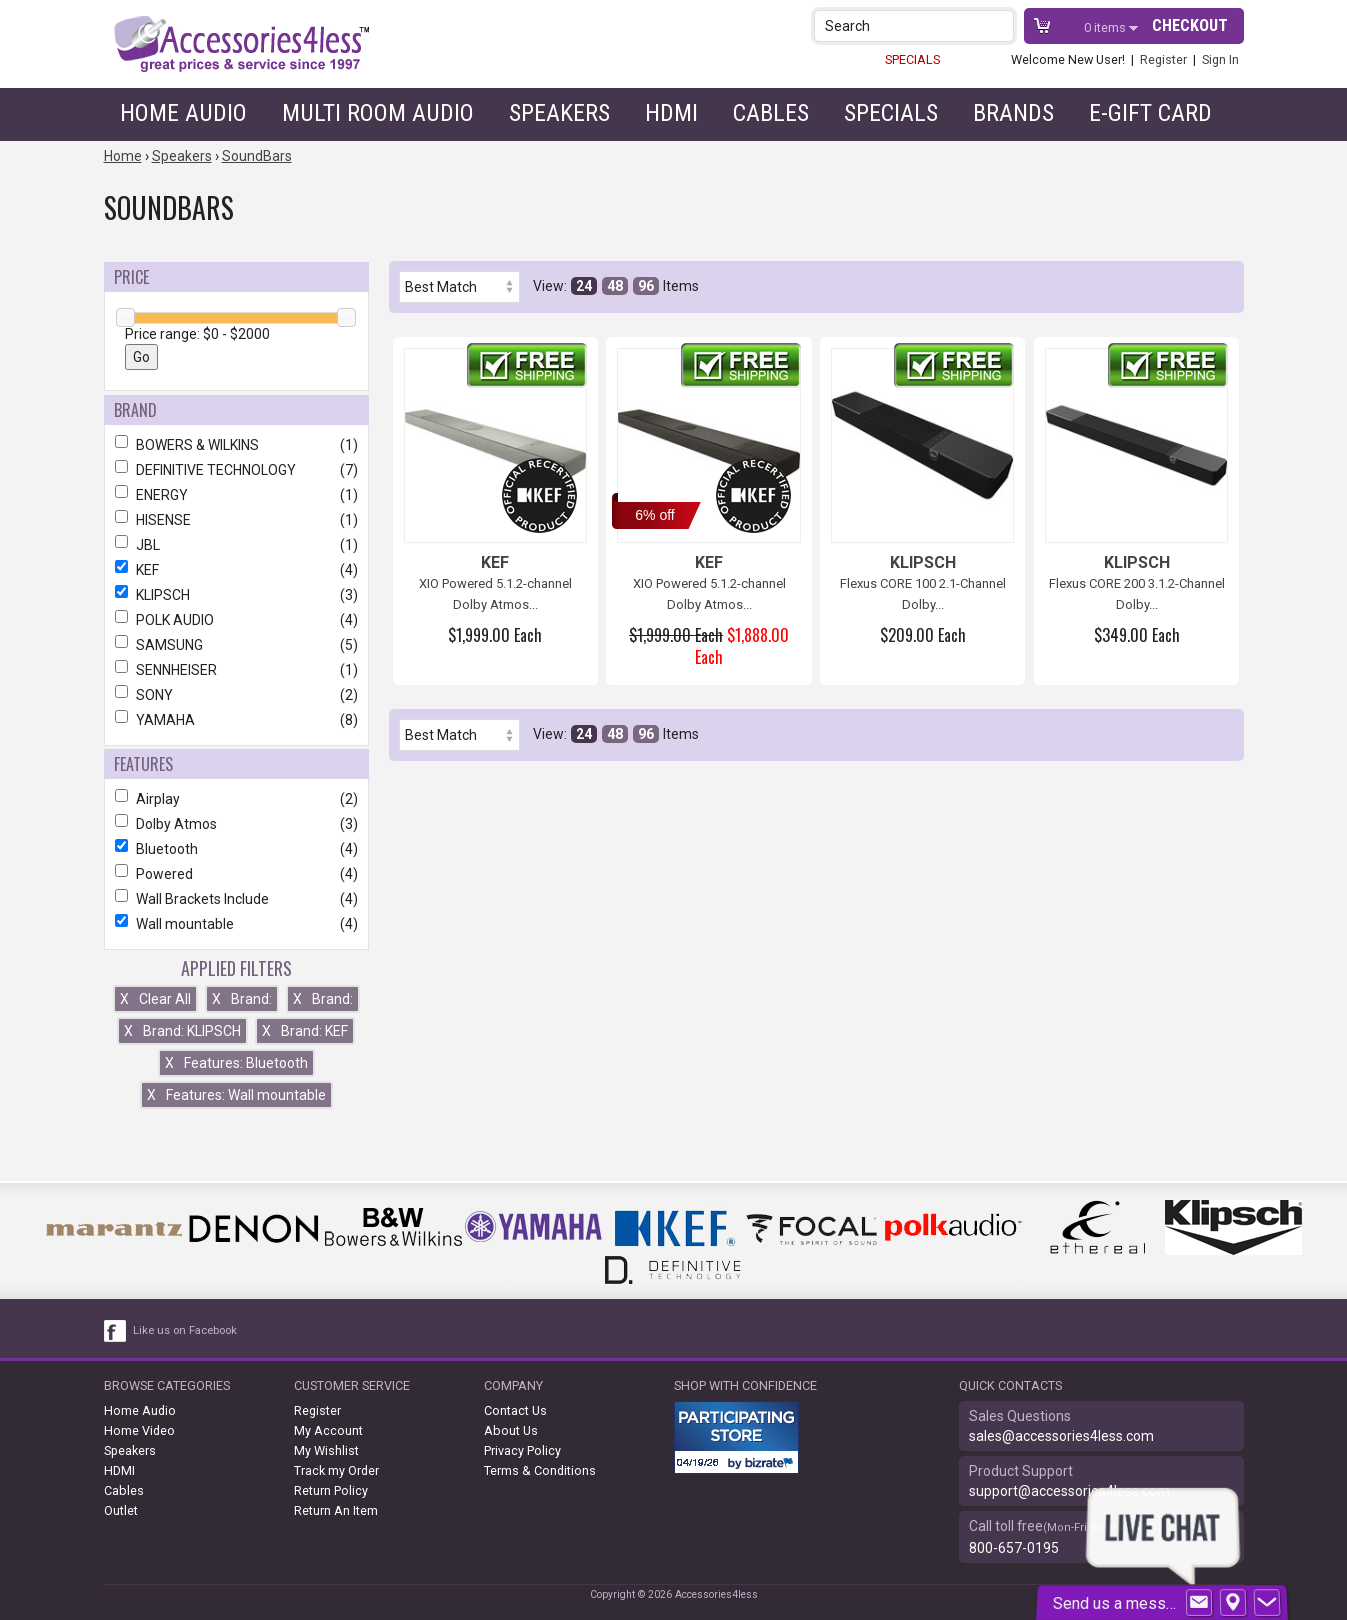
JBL (236, 545)
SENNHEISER (236, 670)
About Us (511, 1430)
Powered (236, 874)
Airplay (236, 799)
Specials (891, 113)
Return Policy (331, 1490)
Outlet (121, 1510)
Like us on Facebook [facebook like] (185, 1330)
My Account (328, 1430)
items (1106, 27)
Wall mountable (236, 924)
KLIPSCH (236, 595)
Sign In (1220, 59)
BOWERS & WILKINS (236, 445)
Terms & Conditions (540, 1470)
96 (646, 286)
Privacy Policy (522, 1450)
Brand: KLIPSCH (182, 1031)
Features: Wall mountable (236, 1095)
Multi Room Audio (378, 113)
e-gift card (1150, 113)
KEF (236, 570)
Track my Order (336, 1470)
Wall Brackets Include (236, 899)
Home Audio (183, 113)
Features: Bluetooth (236, 1063)
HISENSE (236, 520)
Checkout (1190, 25)
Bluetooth (236, 849)
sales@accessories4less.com (1061, 1436)
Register (1163, 59)
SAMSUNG (236, 645)
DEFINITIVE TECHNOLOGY (236, 470)
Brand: (242, 999)
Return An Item (336, 1510)
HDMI (671, 113)
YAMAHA (236, 720)
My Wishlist (326, 1450)
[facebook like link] (116, 1331)
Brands (1013, 113)
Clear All (155, 999)
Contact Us (515, 1410)
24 (584, 286)
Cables (771, 113)
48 (615, 286)
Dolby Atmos (236, 824)
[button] (1000, 25)
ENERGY (236, 495)
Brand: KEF (305, 1031)
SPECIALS (912, 59)
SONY (236, 695)
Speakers (559, 113)
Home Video (139, 1430)
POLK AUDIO (236, 620)
